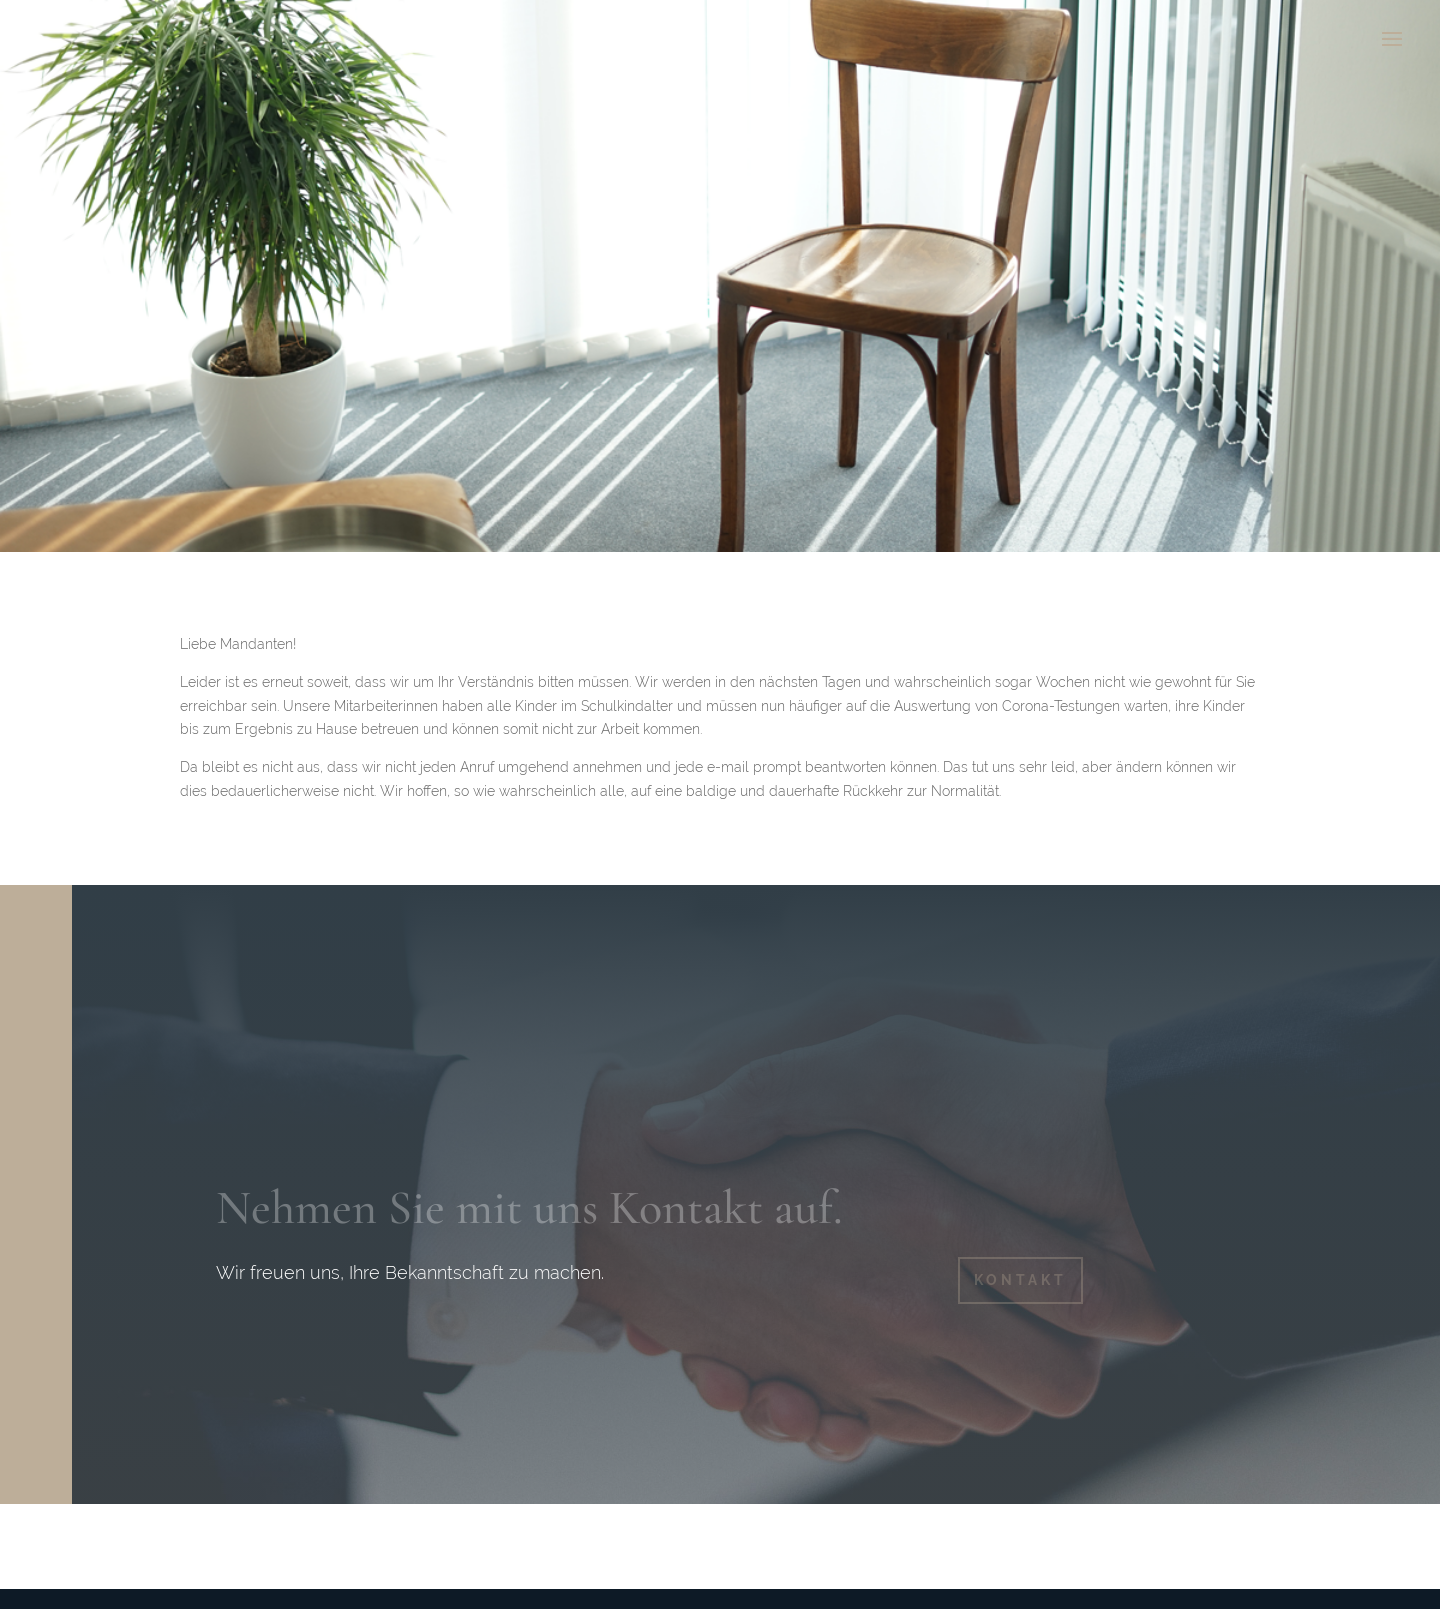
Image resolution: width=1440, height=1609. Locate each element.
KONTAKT (1020, 1280)
